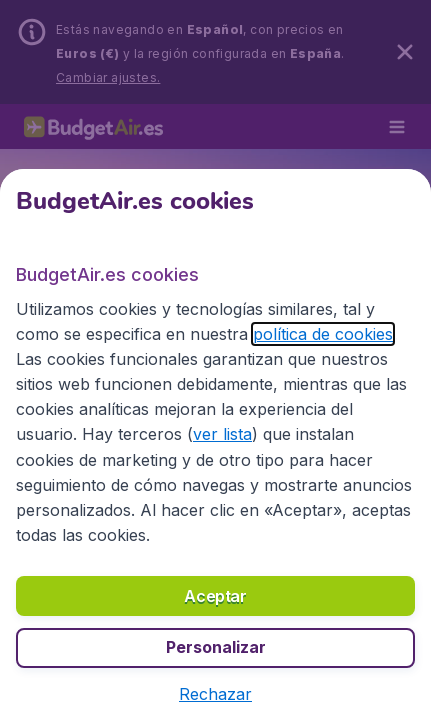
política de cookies (323, 334)
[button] (215, 694)
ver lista (222, 434)
